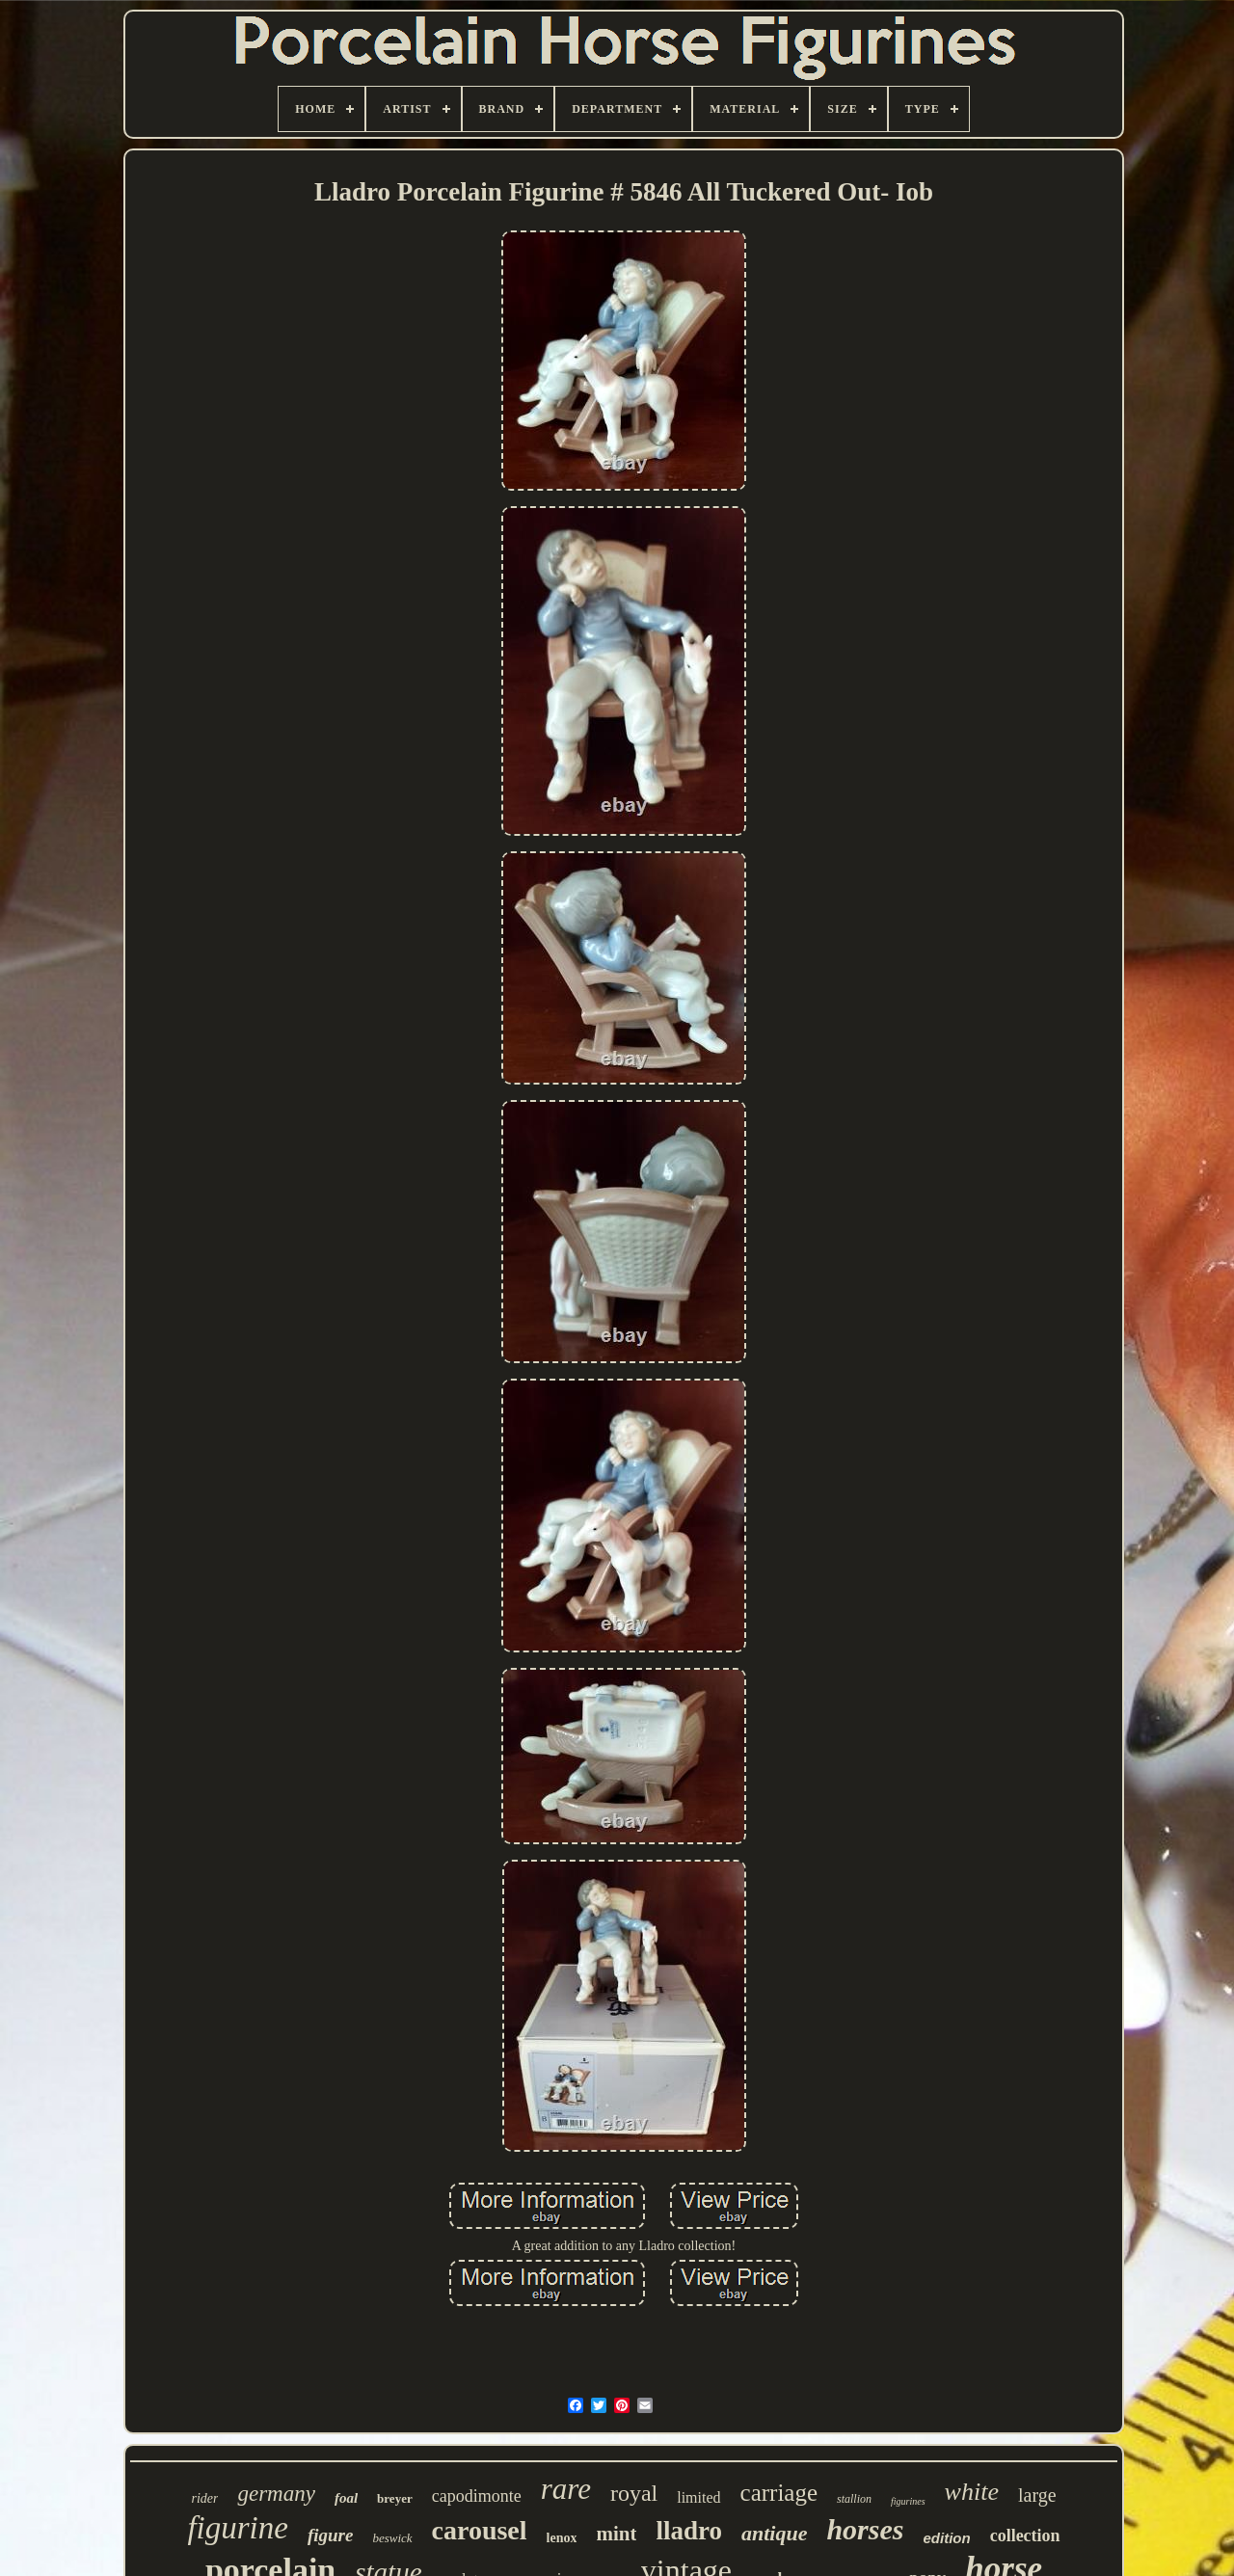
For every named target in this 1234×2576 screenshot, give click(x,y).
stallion (854, 2499)
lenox (562, 2538)
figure (331, 2535)
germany (275, 2494)
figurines (908, 2501)
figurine (237, 2527)
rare (566, 2489)
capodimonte (477, 2496)
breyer (395, 2498)
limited (698, 2497)
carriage (779, 2493)
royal (633, 2493)
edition (946, 2538)
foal (346, 2498)
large (1037, 2495)
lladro (689, 2530)
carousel (479, 2530)
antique (774, 2533)
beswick (392, 2538)
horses (864, 2529)
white (972, 2492)
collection (1025, 2535)
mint (616, 2533)
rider (204, 2498)
